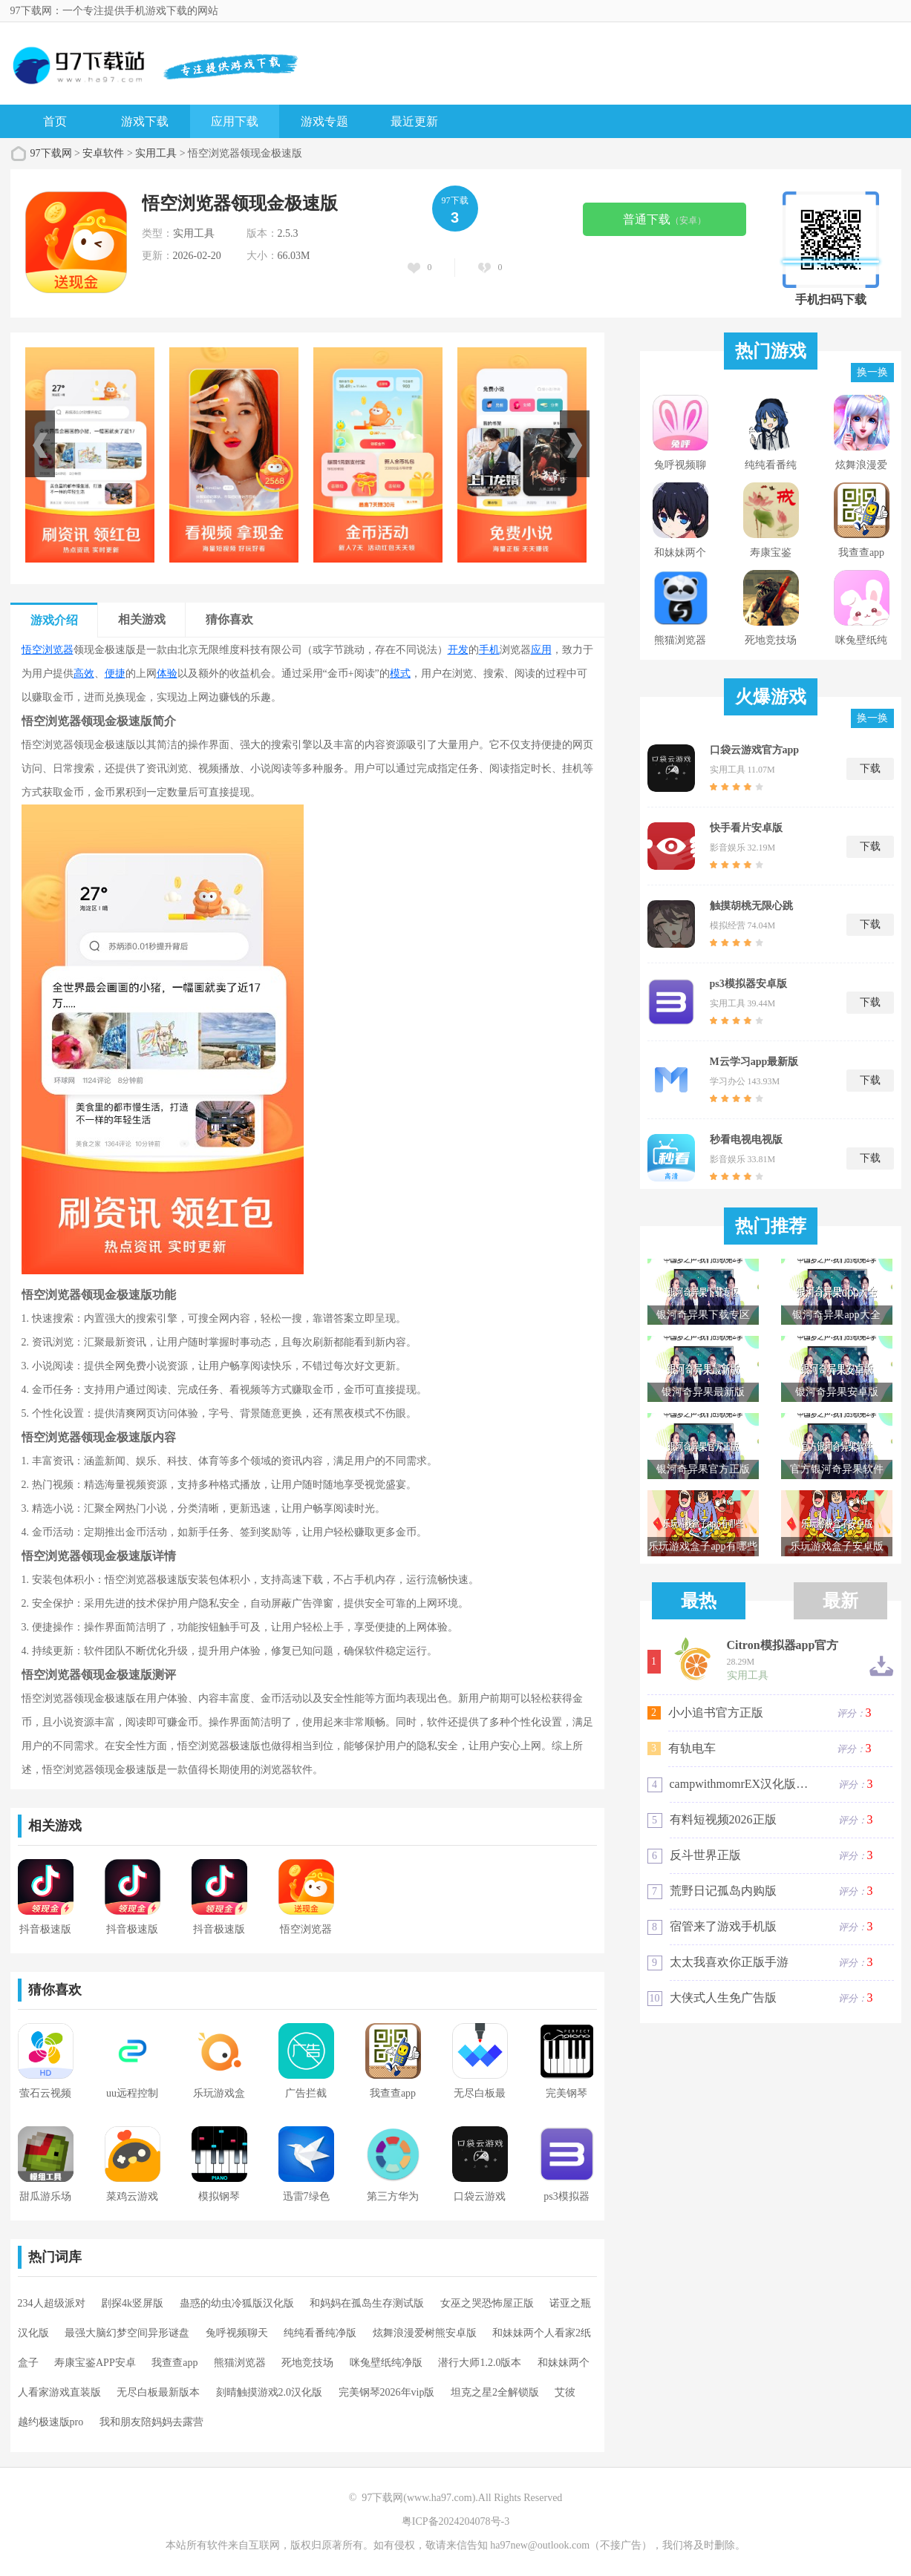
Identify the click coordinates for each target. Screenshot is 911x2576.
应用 (541, 649)
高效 (84, 673)
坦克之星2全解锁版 (495, 2392)
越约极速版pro (51, 2422)
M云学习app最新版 (754, 1061)
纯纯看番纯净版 (320, 2333)
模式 (400, 673)
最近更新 (414, 121)
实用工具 (156, 153)
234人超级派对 (51, 2303)
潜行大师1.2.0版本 (479, 2362)
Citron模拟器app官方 (783, 1645)
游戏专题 (324, 121)
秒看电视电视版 (746, 1139)
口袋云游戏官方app (755, 750)
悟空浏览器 (48, 649)
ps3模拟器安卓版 (748, 983)
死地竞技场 (307, 2362)
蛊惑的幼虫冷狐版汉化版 (237, 2303)
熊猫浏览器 (240, 2362)
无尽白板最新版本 (158, 2392)
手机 (489, 649)
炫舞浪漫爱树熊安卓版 (425, 2333)
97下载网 (51, 153)
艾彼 (565, 2392)
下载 (870, 768)
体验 (167, 673)
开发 (458, 649)
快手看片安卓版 (746, 827)
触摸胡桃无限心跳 (751, 905)
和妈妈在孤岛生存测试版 (367, 2303)
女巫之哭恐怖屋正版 (487, 2303)
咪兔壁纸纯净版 (386, 2362)
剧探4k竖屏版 (132, 2303)
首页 (55, 121)
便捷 (115, 673)
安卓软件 (103, 153)
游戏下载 (145, 121)
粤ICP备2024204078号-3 (455, 2521)
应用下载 (234, 121)
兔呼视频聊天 (237, 2333)
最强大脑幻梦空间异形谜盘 (127, 2333)
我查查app (174, 2362)
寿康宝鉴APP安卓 (95, 2362)
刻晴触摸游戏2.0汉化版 (269, 2392)
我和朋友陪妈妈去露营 (151, 2422)
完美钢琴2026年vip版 (387, 2392)
